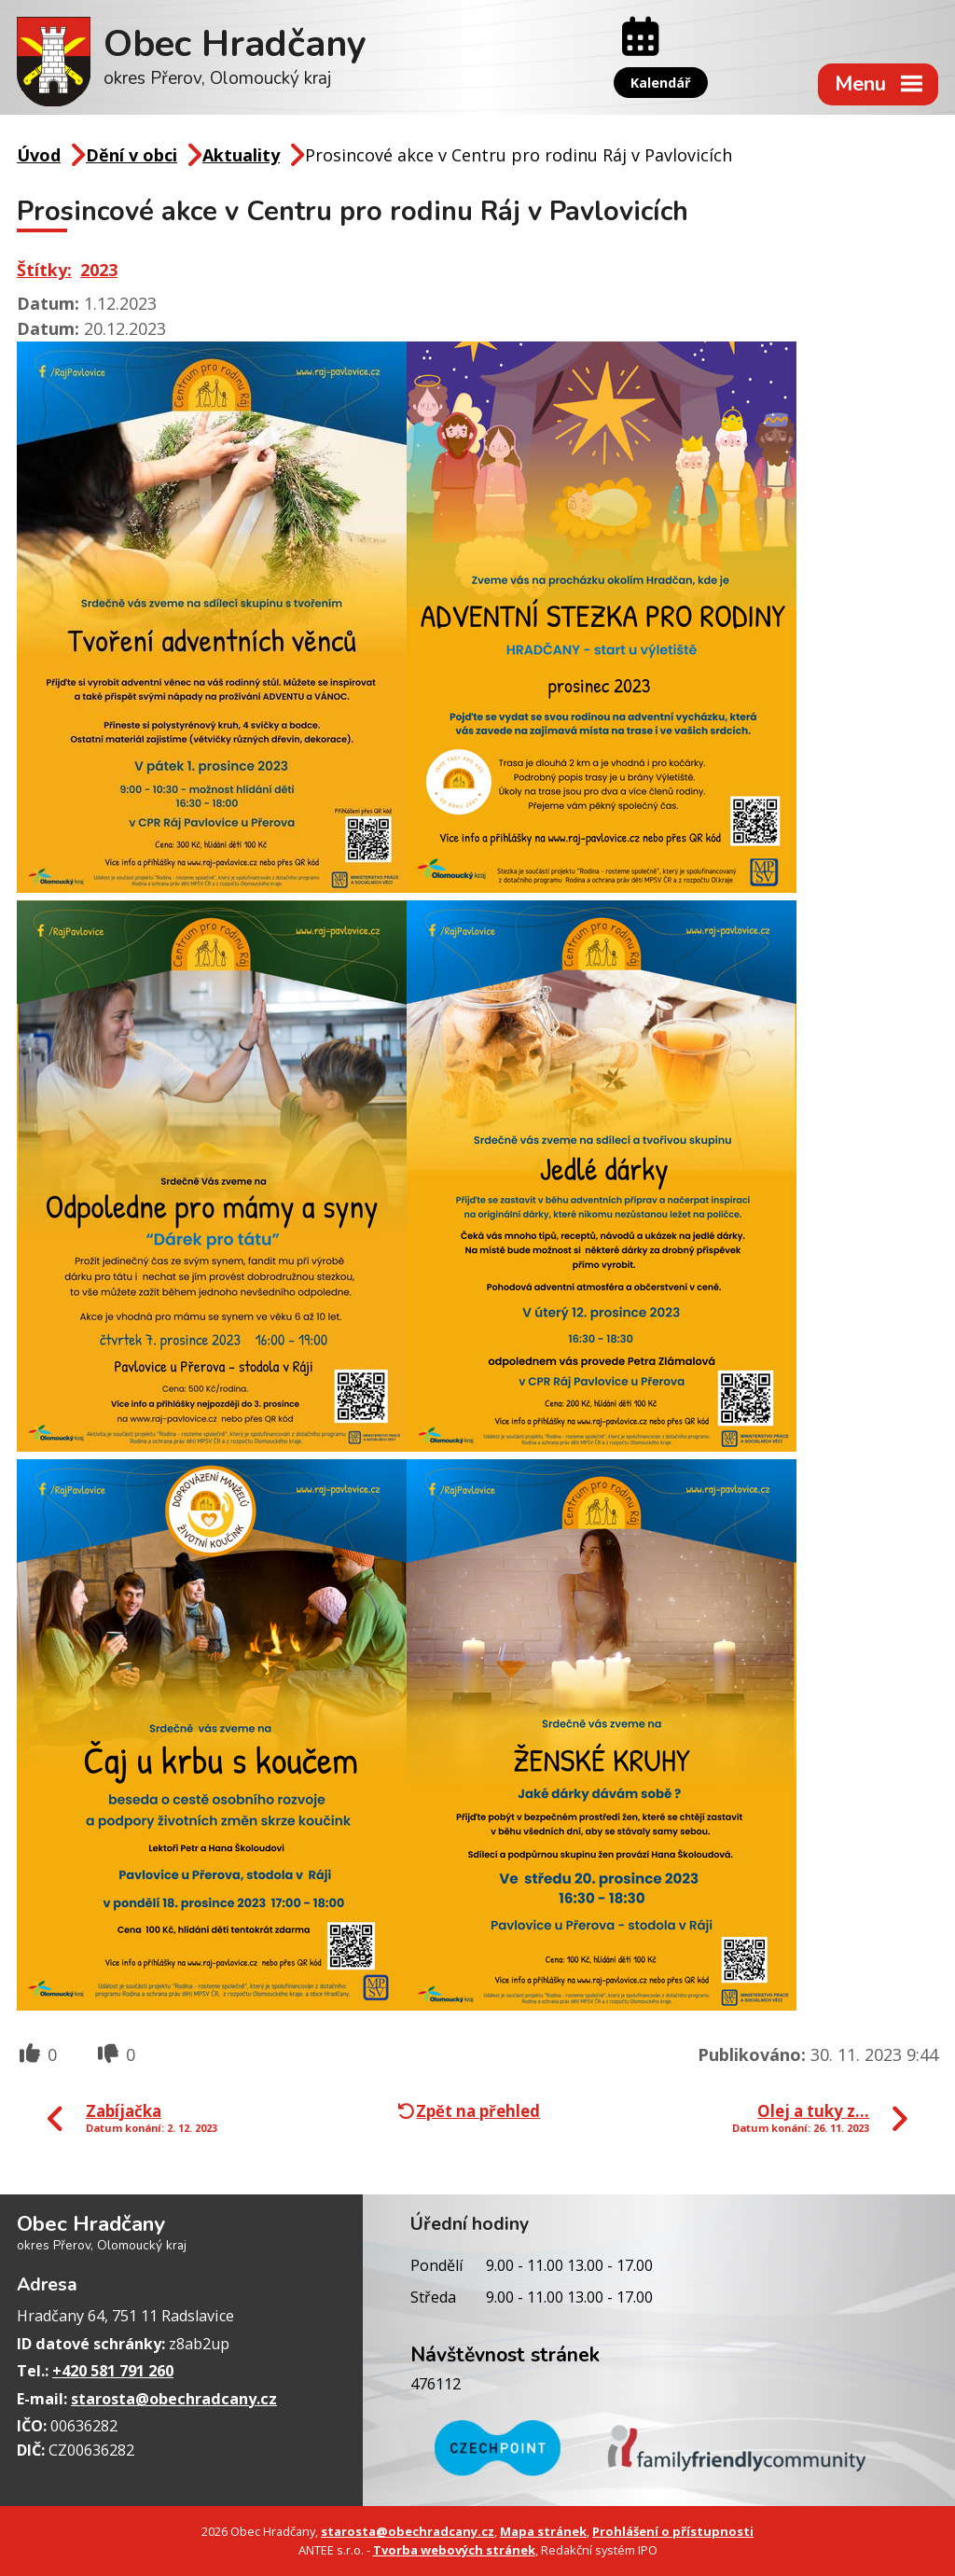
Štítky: (44, 269)
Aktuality (241, 155)
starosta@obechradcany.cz (174, 2398)
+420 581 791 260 (112, 2370)
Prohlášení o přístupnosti (673, 2531)
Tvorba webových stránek (454, 2549)
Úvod (39, 155)
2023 (99, 269)
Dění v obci (131, 155)
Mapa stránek (543, 2531)
